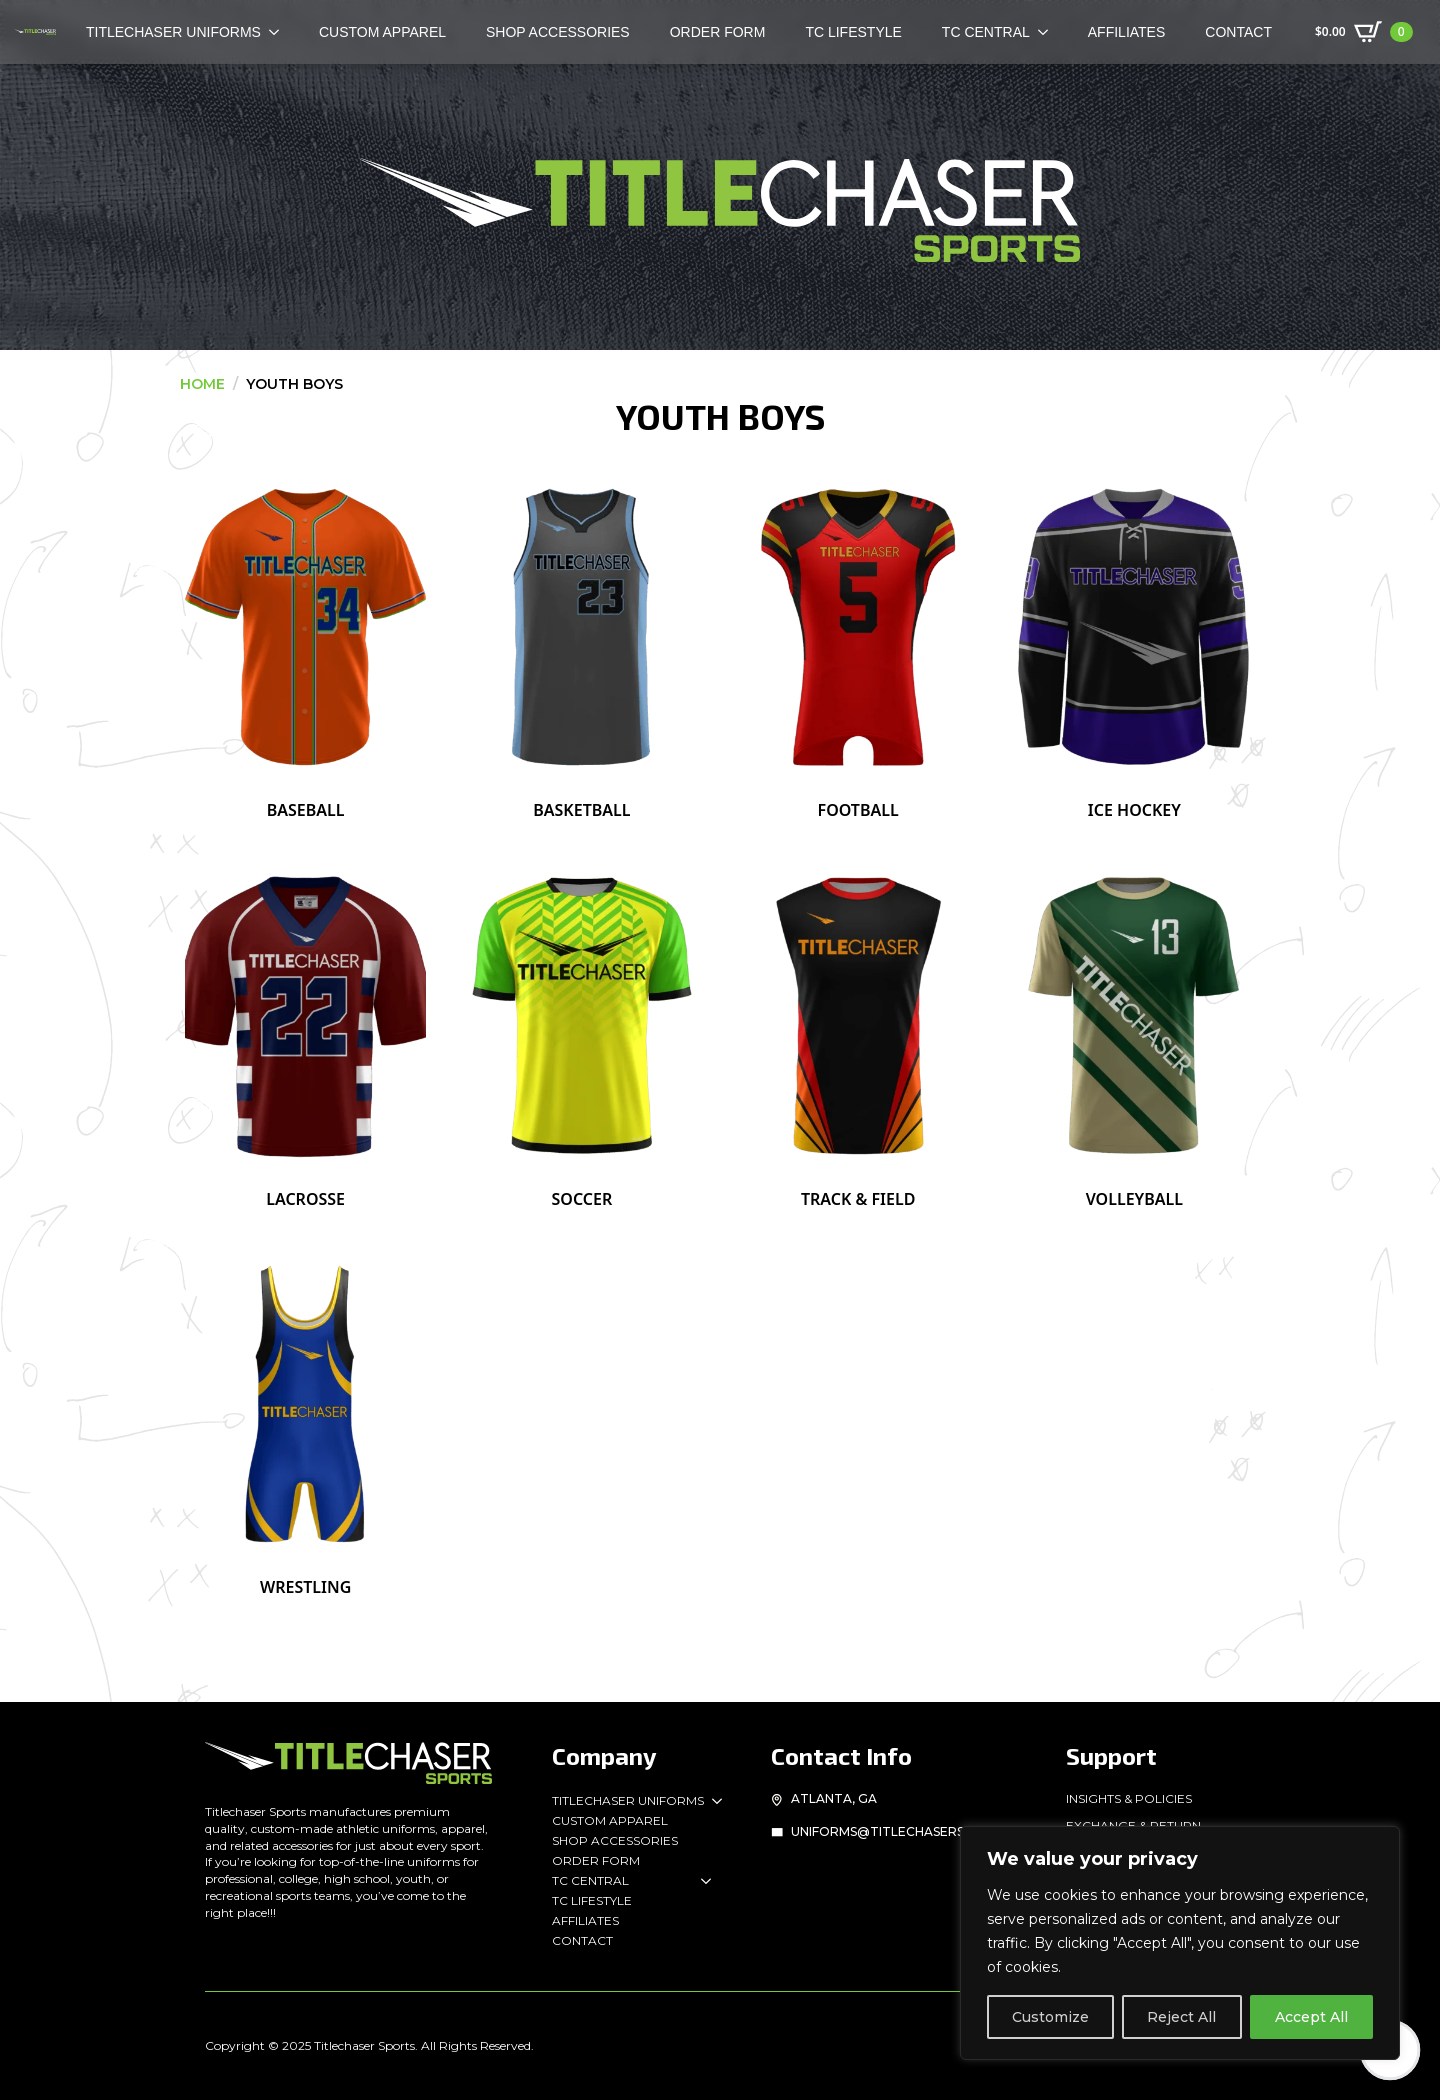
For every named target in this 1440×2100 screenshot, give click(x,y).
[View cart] (1364, 32)
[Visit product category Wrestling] (305, 1421)
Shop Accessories (558, 32)
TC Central (986, 32)
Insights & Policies (1129, 1798)
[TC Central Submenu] (1049, 32)
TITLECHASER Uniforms (173, 32)
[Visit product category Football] (858, 644)
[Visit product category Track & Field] (858, 1032)
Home (202, 384)
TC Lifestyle (853, 32)
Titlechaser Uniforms (628, 1800)
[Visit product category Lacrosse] (305, 1032)
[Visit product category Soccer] (581, 1032)
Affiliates (1127, 32)
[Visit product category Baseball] (305, 644)
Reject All (1181, 2017)
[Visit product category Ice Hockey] (1134, 644)
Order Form (718, 32)
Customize (1050, 2017)
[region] (1180, 1943)
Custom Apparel (382, 32)
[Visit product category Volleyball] (1134, 1032)
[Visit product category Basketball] (581, 644)
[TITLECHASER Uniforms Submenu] (280, 32)
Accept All (1311, 2017)
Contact (1238, 32)
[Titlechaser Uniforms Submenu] (713, 1801)
